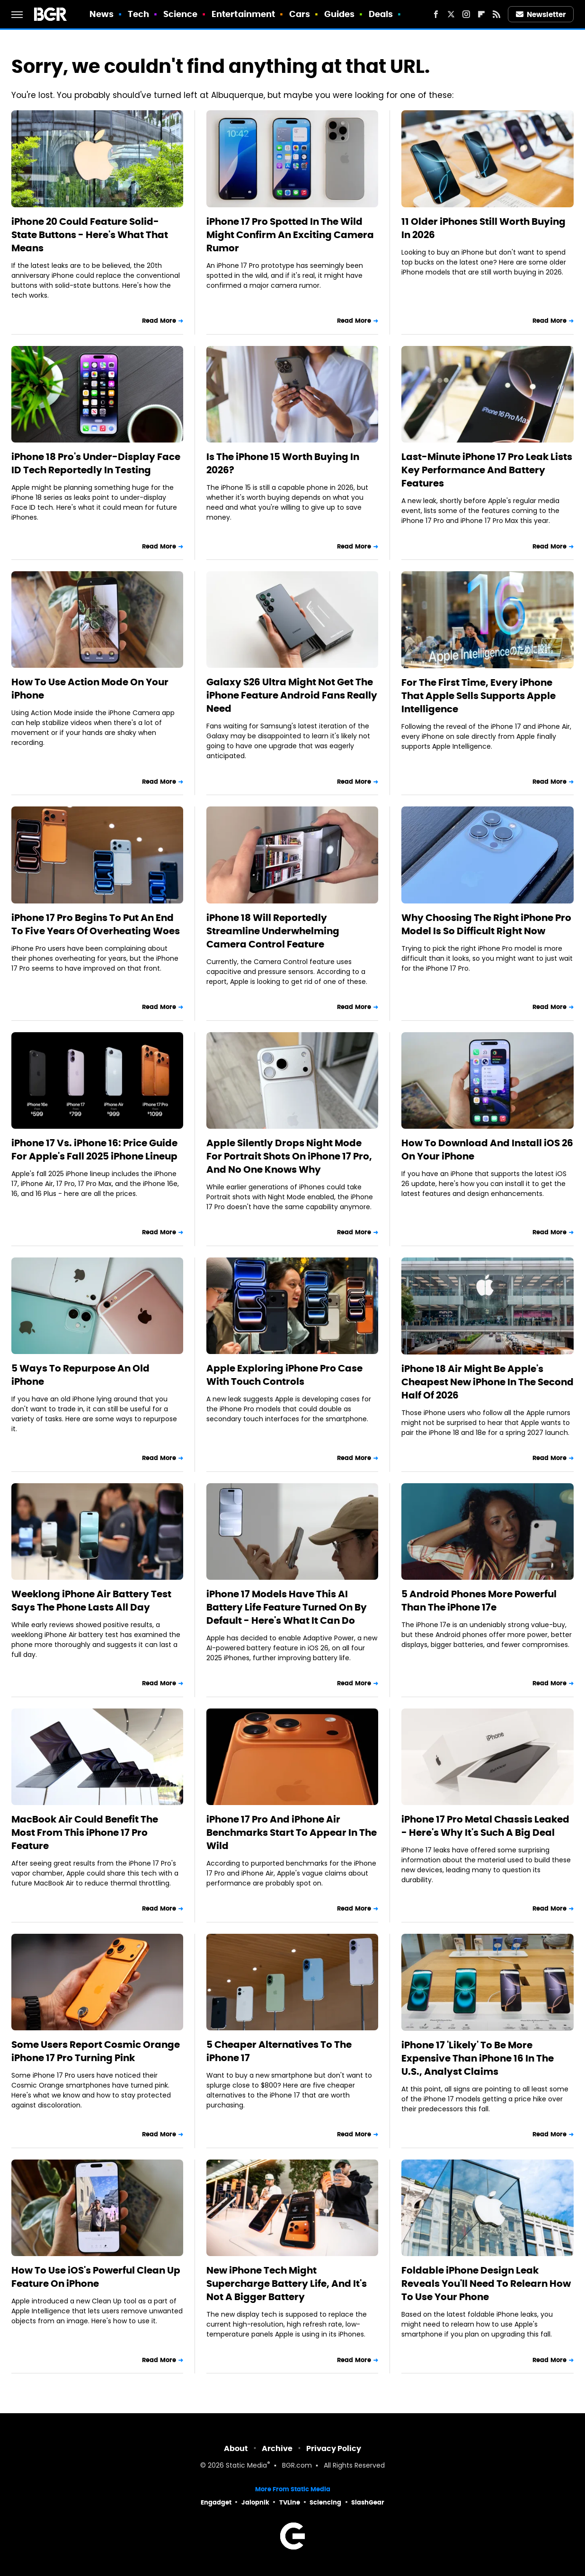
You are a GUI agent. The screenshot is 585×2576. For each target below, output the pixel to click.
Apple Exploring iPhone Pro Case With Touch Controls (284, 1375)
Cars (299, 14)
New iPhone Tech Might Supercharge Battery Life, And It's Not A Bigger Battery (286, 2283)
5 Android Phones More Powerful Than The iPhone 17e (479, 1600)
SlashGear (367, 2502)
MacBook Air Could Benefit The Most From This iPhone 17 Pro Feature (84, 1832)
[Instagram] (466, 14)
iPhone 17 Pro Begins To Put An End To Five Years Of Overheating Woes (95, 924)
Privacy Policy (333, 2448)
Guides (339, 14)
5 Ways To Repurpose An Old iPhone (80, 1375)
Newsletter (541, 14)
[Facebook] (436, 14)
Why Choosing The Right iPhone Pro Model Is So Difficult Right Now (486, 924)
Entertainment (243, 14)
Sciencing (325, 2502)
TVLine (289, 2502)
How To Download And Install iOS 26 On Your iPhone (487, 1149)
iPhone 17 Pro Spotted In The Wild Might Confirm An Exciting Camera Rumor (290, 234)
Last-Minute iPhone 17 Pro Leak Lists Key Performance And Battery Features (486, 470)
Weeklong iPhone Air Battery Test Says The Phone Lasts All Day (91, 1600)
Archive (277, 2448)
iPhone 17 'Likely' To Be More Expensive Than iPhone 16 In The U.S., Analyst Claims (477, 2058)
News (101, 14)
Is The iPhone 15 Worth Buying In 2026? (282, 463)
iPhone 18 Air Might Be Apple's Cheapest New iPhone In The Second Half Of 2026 (487, 1382)
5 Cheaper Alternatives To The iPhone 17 (279, 2051)
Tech (138, 14)
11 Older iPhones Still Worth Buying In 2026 (483, 228)
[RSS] (496, 14)
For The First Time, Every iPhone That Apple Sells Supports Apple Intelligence (478, 695)
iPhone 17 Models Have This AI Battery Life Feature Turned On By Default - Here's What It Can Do (286, 1607)
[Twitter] (451, 14)
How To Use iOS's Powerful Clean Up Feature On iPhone (95, 2277)
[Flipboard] (481, 14)
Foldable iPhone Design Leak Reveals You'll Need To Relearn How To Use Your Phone (486, 2283)
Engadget (216, 2502)
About (236, 2448)
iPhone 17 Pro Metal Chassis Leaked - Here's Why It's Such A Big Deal (485, 1826)
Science (180, 14)
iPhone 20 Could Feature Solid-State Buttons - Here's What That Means (89, 234)
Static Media (246, 2466)
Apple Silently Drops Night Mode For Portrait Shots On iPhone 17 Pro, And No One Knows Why (289, 1156)
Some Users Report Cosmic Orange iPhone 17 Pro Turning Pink (95, 2051)
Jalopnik (255, 2502)
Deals (381, 14)
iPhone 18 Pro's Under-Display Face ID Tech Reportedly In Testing (95, 463)
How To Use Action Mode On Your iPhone (89, 688)
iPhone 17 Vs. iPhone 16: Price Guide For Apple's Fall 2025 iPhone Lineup (94, 1149)
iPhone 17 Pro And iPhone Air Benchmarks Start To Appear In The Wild (291, 1832)
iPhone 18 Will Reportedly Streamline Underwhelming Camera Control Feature (272, 931)
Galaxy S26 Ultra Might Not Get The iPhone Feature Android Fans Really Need (291, 695)
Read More (159, 321)
